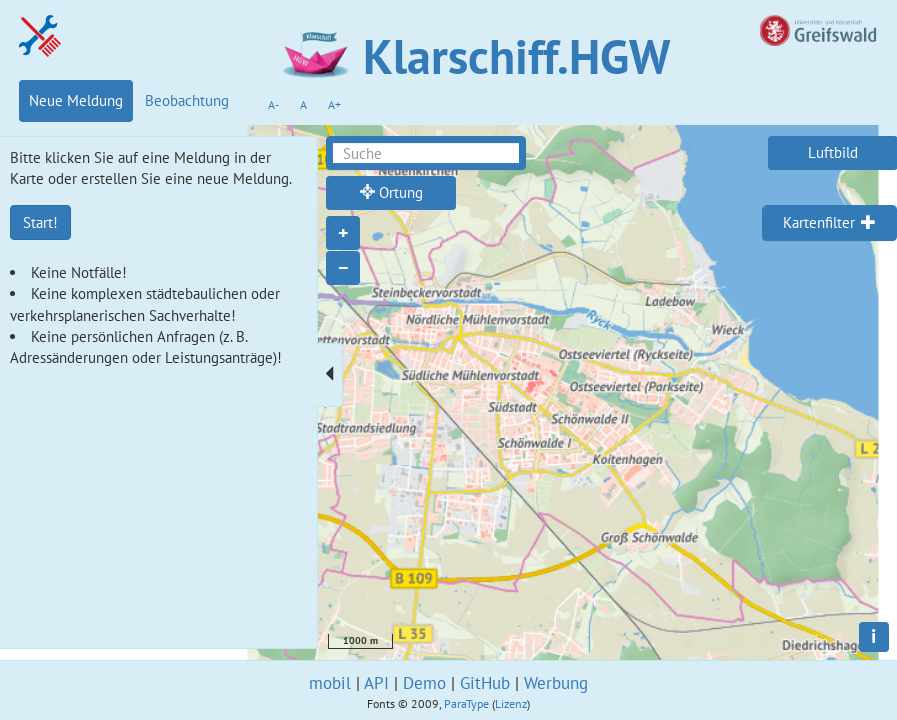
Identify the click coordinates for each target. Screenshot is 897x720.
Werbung (556, 683)
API (376, 683)
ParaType (466, 703)
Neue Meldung (76, 100)
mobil (330, 683)
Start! (40, 222)
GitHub (485, 683)
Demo (424, 683)
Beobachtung (187, 100)
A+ (334, 104)
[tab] (829, 223)
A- (273, 104)
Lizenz (511, 703)
